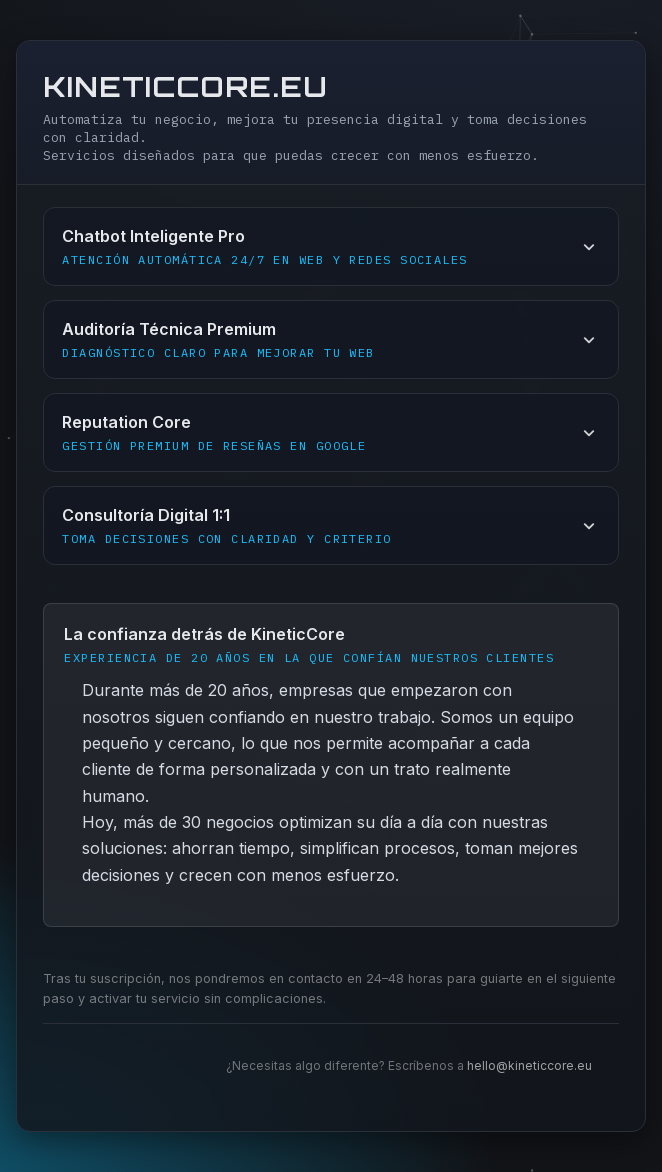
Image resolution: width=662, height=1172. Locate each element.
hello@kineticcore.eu (529, 1065)
